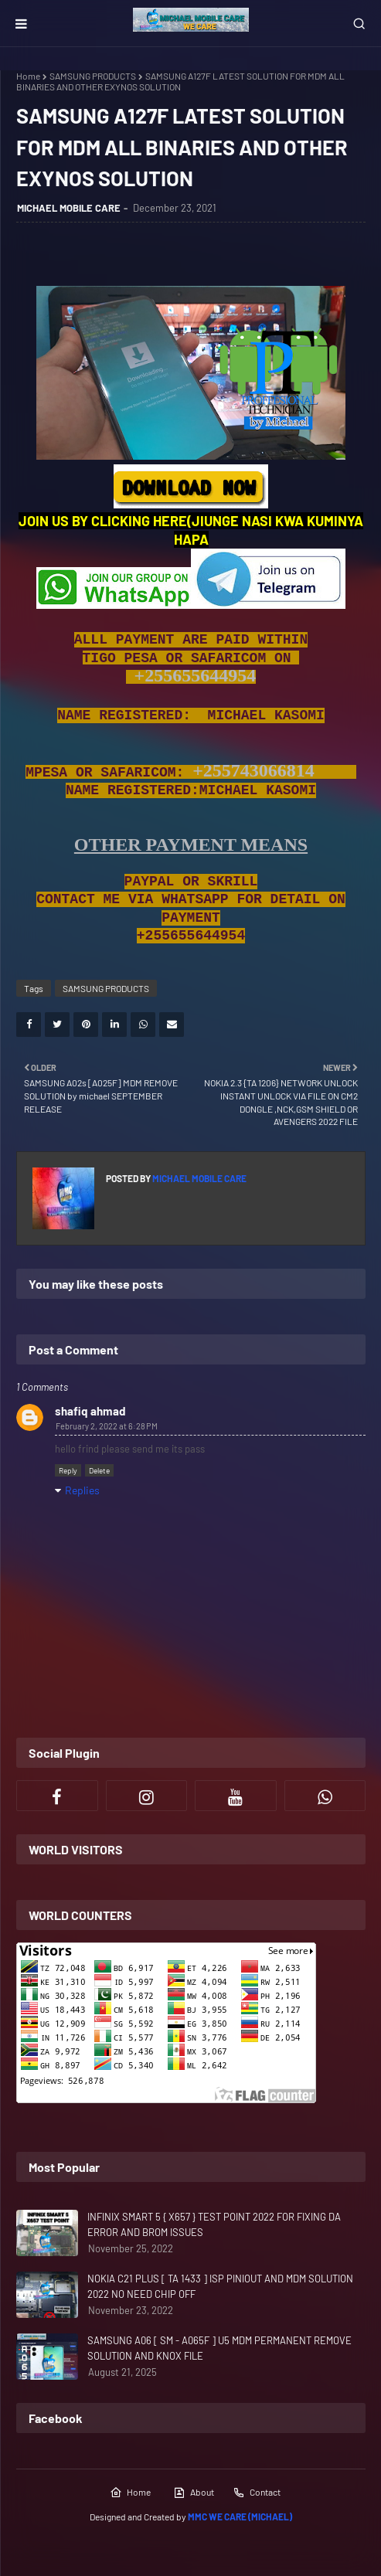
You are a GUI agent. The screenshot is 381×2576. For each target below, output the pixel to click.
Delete (99, 1470)
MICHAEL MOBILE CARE (69, 208)
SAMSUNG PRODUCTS (92, 75)
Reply (68, 1470)
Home (28, 75)
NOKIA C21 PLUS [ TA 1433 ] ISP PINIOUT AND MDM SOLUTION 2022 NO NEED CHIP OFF (220, 2286)
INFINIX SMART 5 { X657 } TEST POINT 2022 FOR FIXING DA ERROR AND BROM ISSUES (214, 2224)
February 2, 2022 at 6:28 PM (107, 1426)
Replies (82, 1490)
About (193, 2492)
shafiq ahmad (90, 1411)
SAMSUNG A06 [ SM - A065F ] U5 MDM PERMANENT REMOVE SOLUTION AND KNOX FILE (219, 2348)
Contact (257, 2492)
